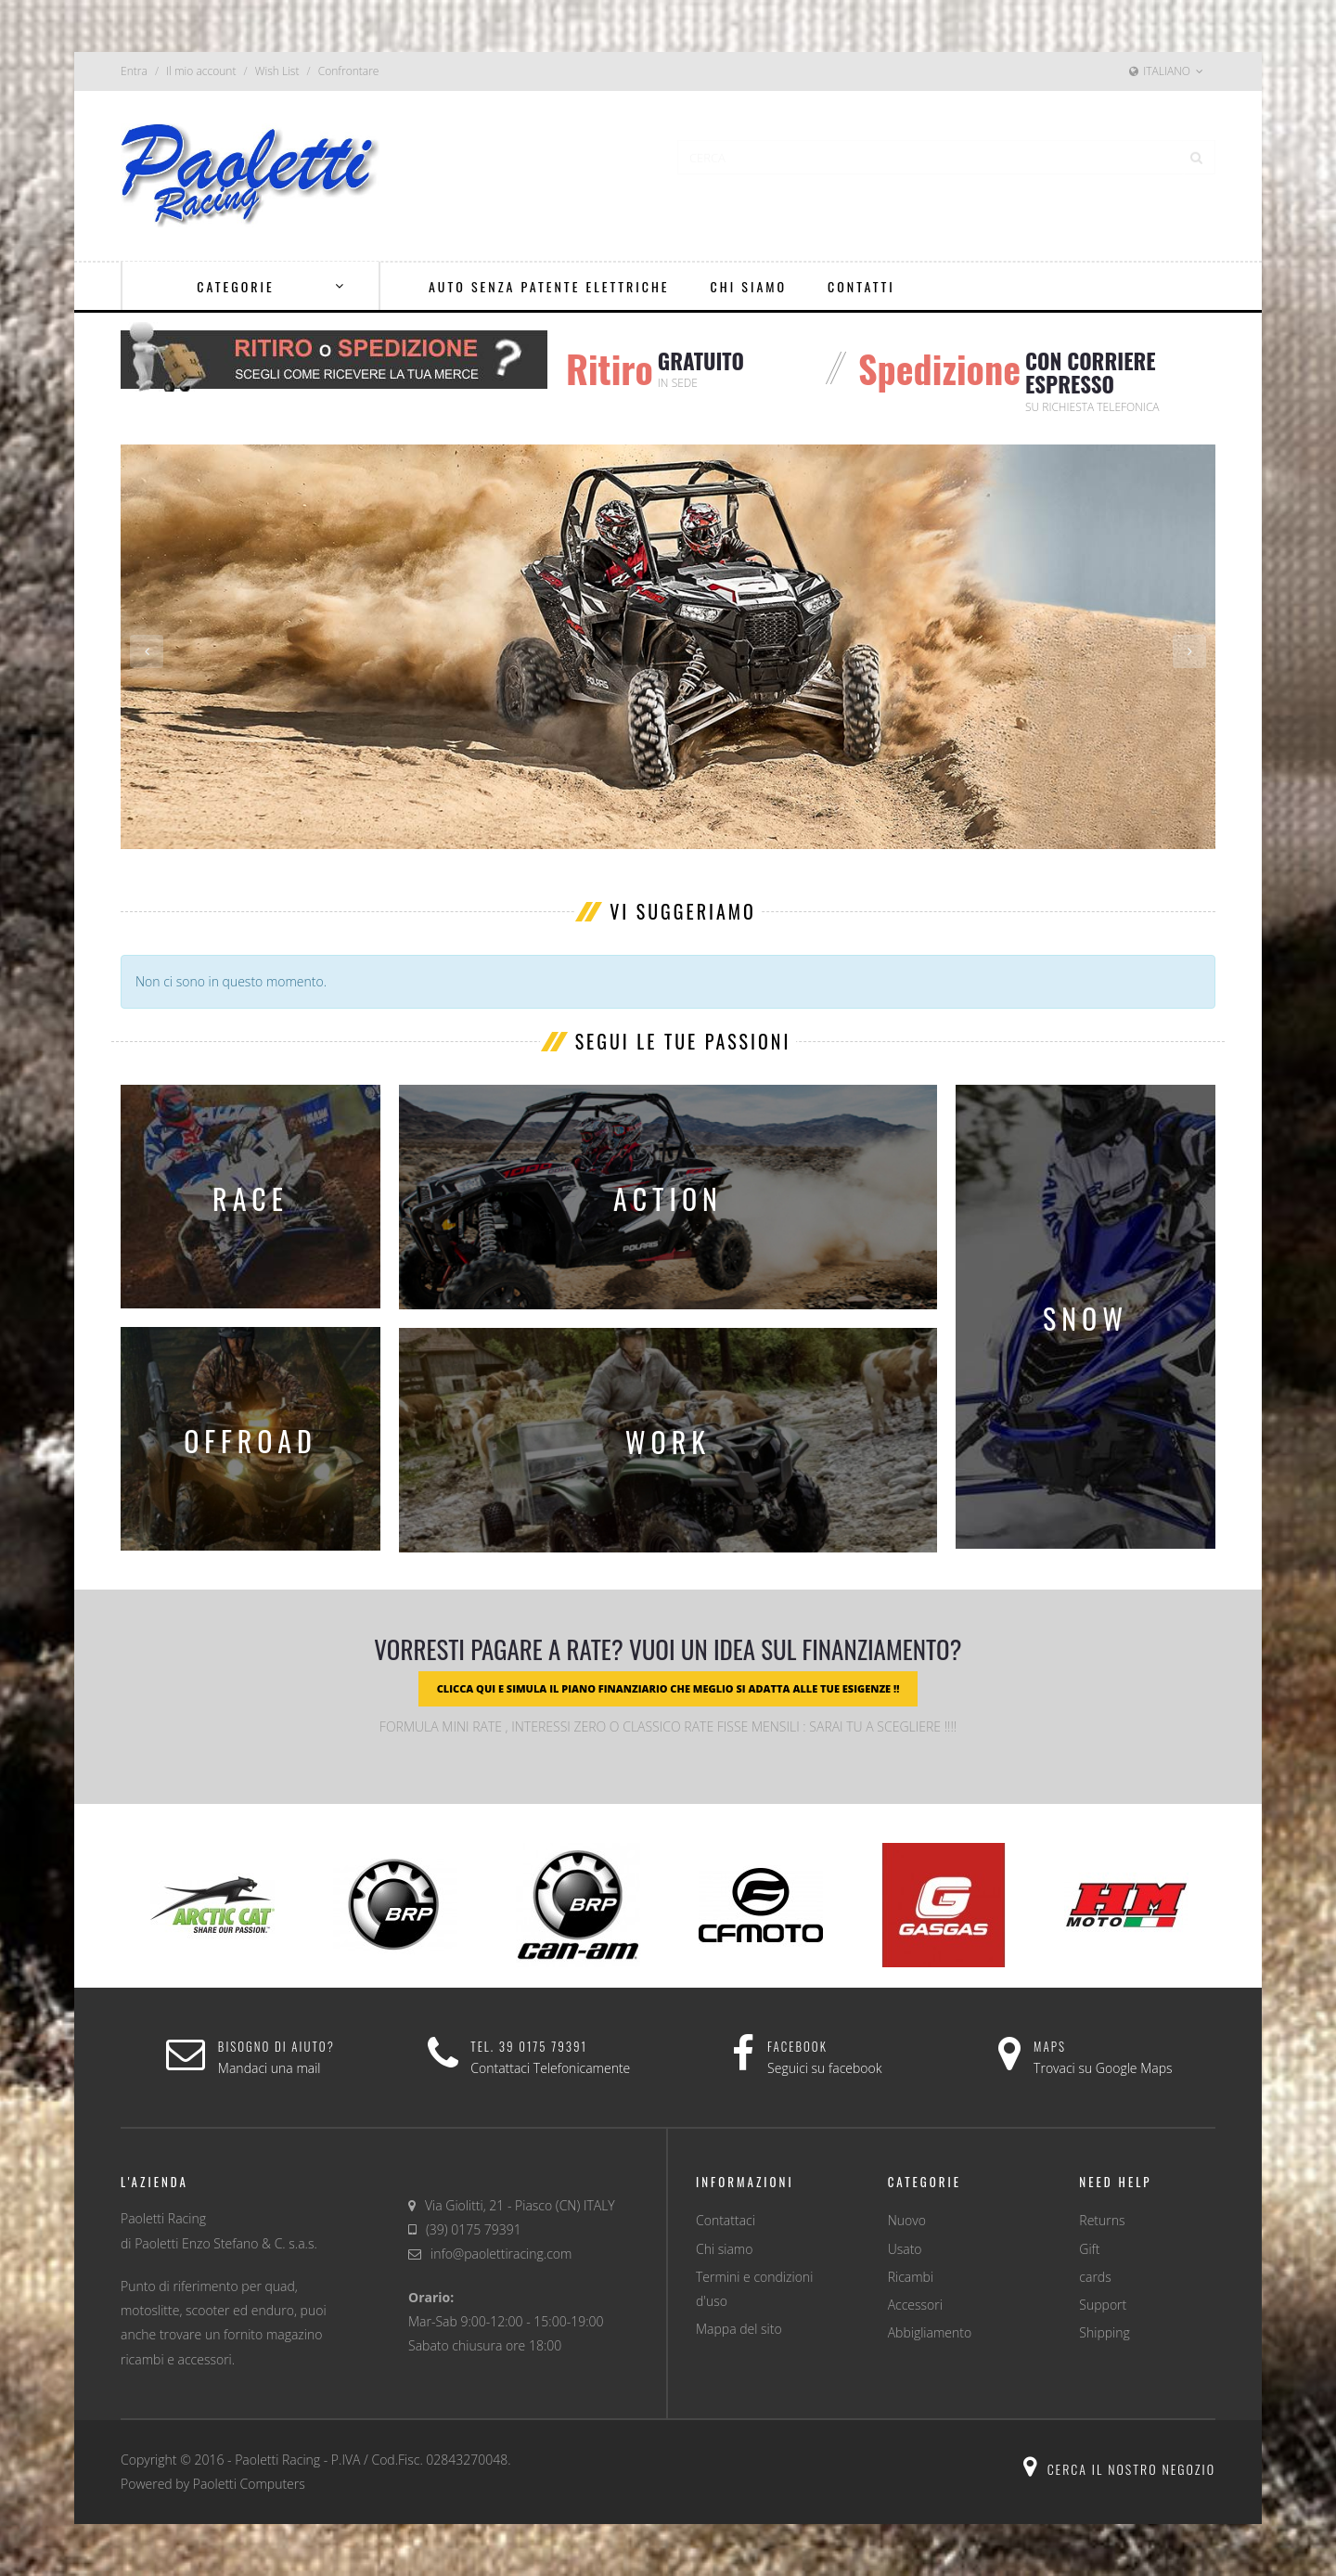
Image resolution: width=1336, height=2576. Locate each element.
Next (1189, 651)
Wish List (277, 71)
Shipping (1104, 2332)
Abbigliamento (929, 2332)
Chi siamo (724, 2249)
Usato (905, 2249)
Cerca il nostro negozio (1119, 2469)
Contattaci (725, 2220)
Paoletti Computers (249, 2483)
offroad (250, 1441)
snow (1085, 1318)
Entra (134, 71)
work (668, 1441)
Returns (1101, 2220)
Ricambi (910, 2277)
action (668, 1198)
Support (1102, 2304)
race (250, 1198)
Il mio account (201, 71)
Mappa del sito (739, 2329)
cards (1095, 2277)
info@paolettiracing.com (501, 2253)
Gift (1089, 2249)
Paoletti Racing (277, 2459)
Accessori (915, 2304)
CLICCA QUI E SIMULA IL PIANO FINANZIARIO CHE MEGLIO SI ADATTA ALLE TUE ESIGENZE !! (668, 1688)
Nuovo (907, 2220)
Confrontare (348, 71)
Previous (146, 651)
